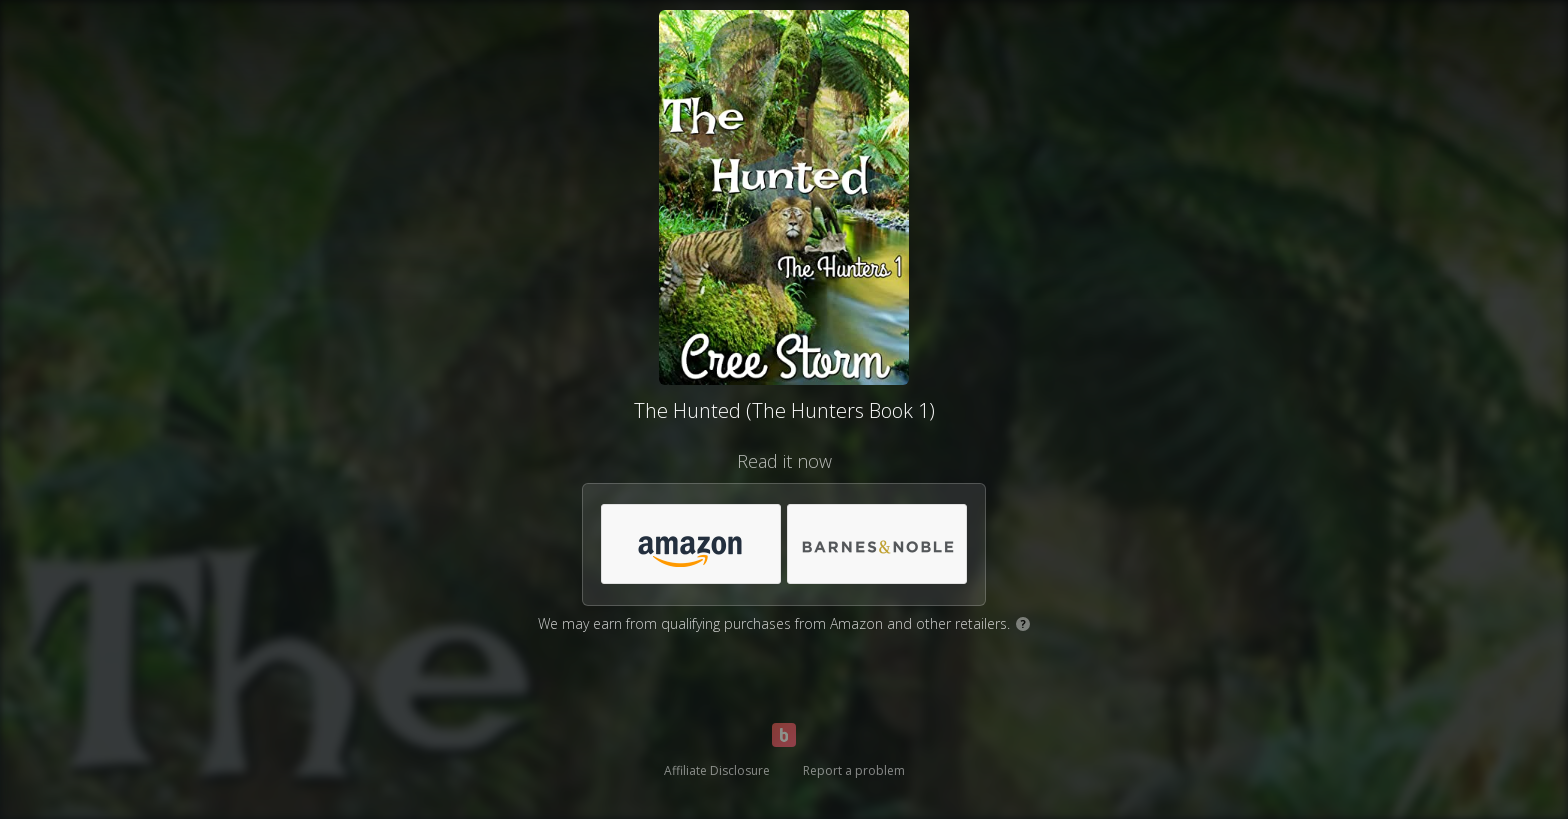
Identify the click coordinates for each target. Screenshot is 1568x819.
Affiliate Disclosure (717, 770)
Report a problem (854, 770)
